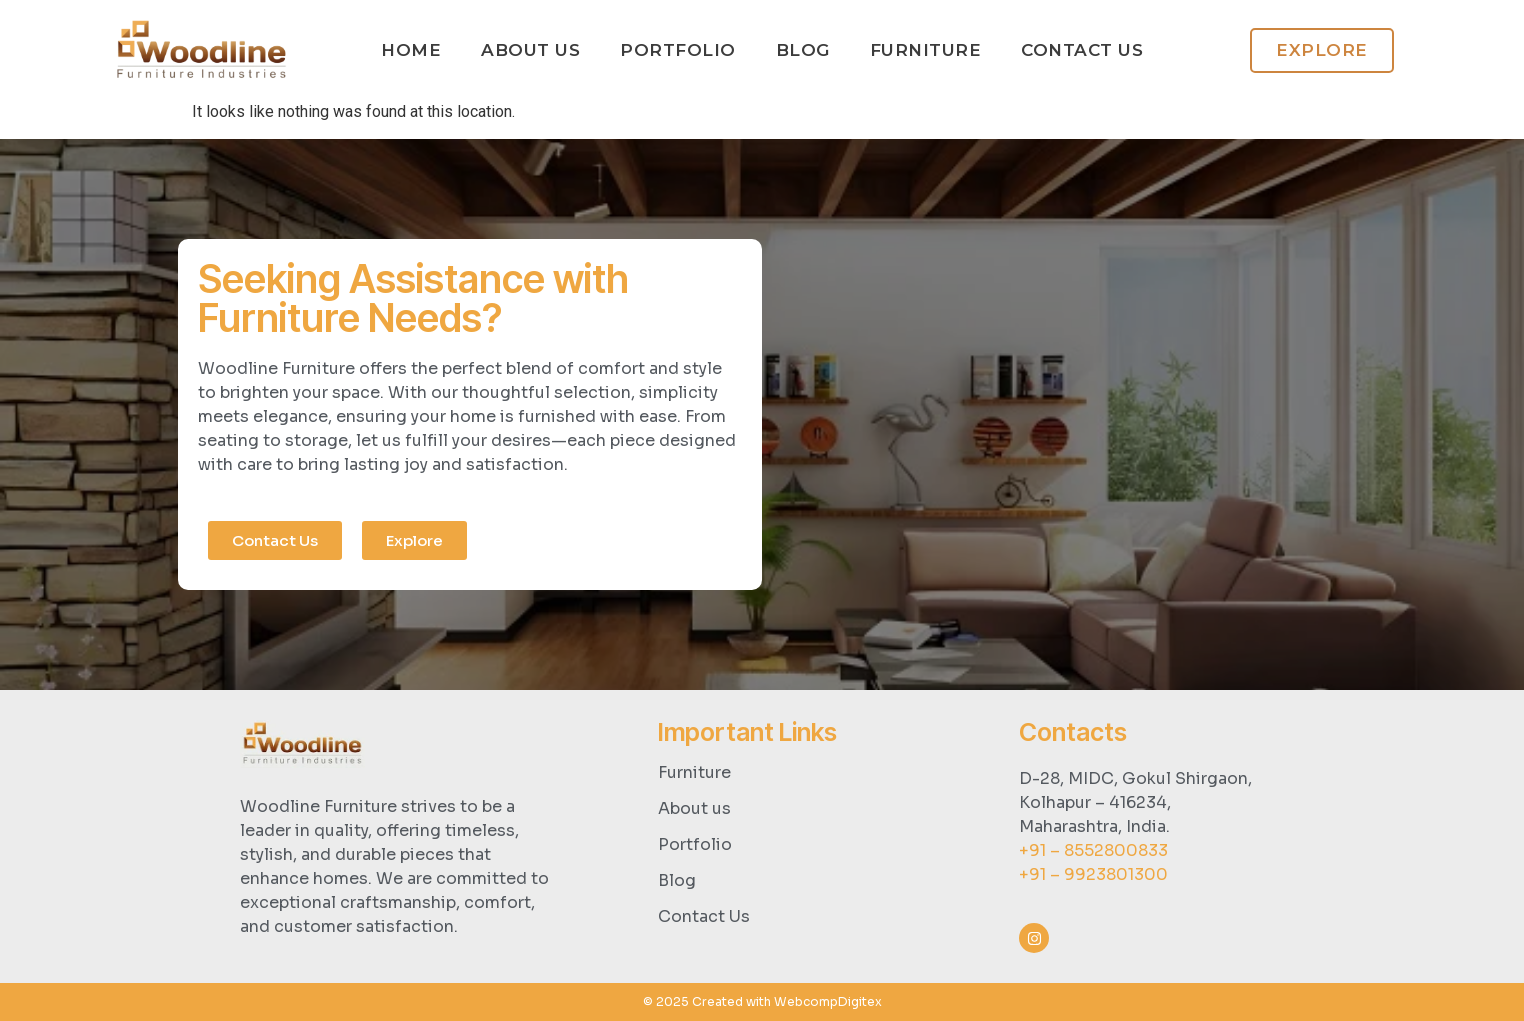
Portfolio (678, 50)
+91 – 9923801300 (1093, 874)
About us (694, 808)
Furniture (926, 50)
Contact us (1082, 50)
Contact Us (704, 916)
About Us (530, 50)
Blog (803, 50)
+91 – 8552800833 (1093, 850)
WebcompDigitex (828, 1001)
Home (411, 50)
